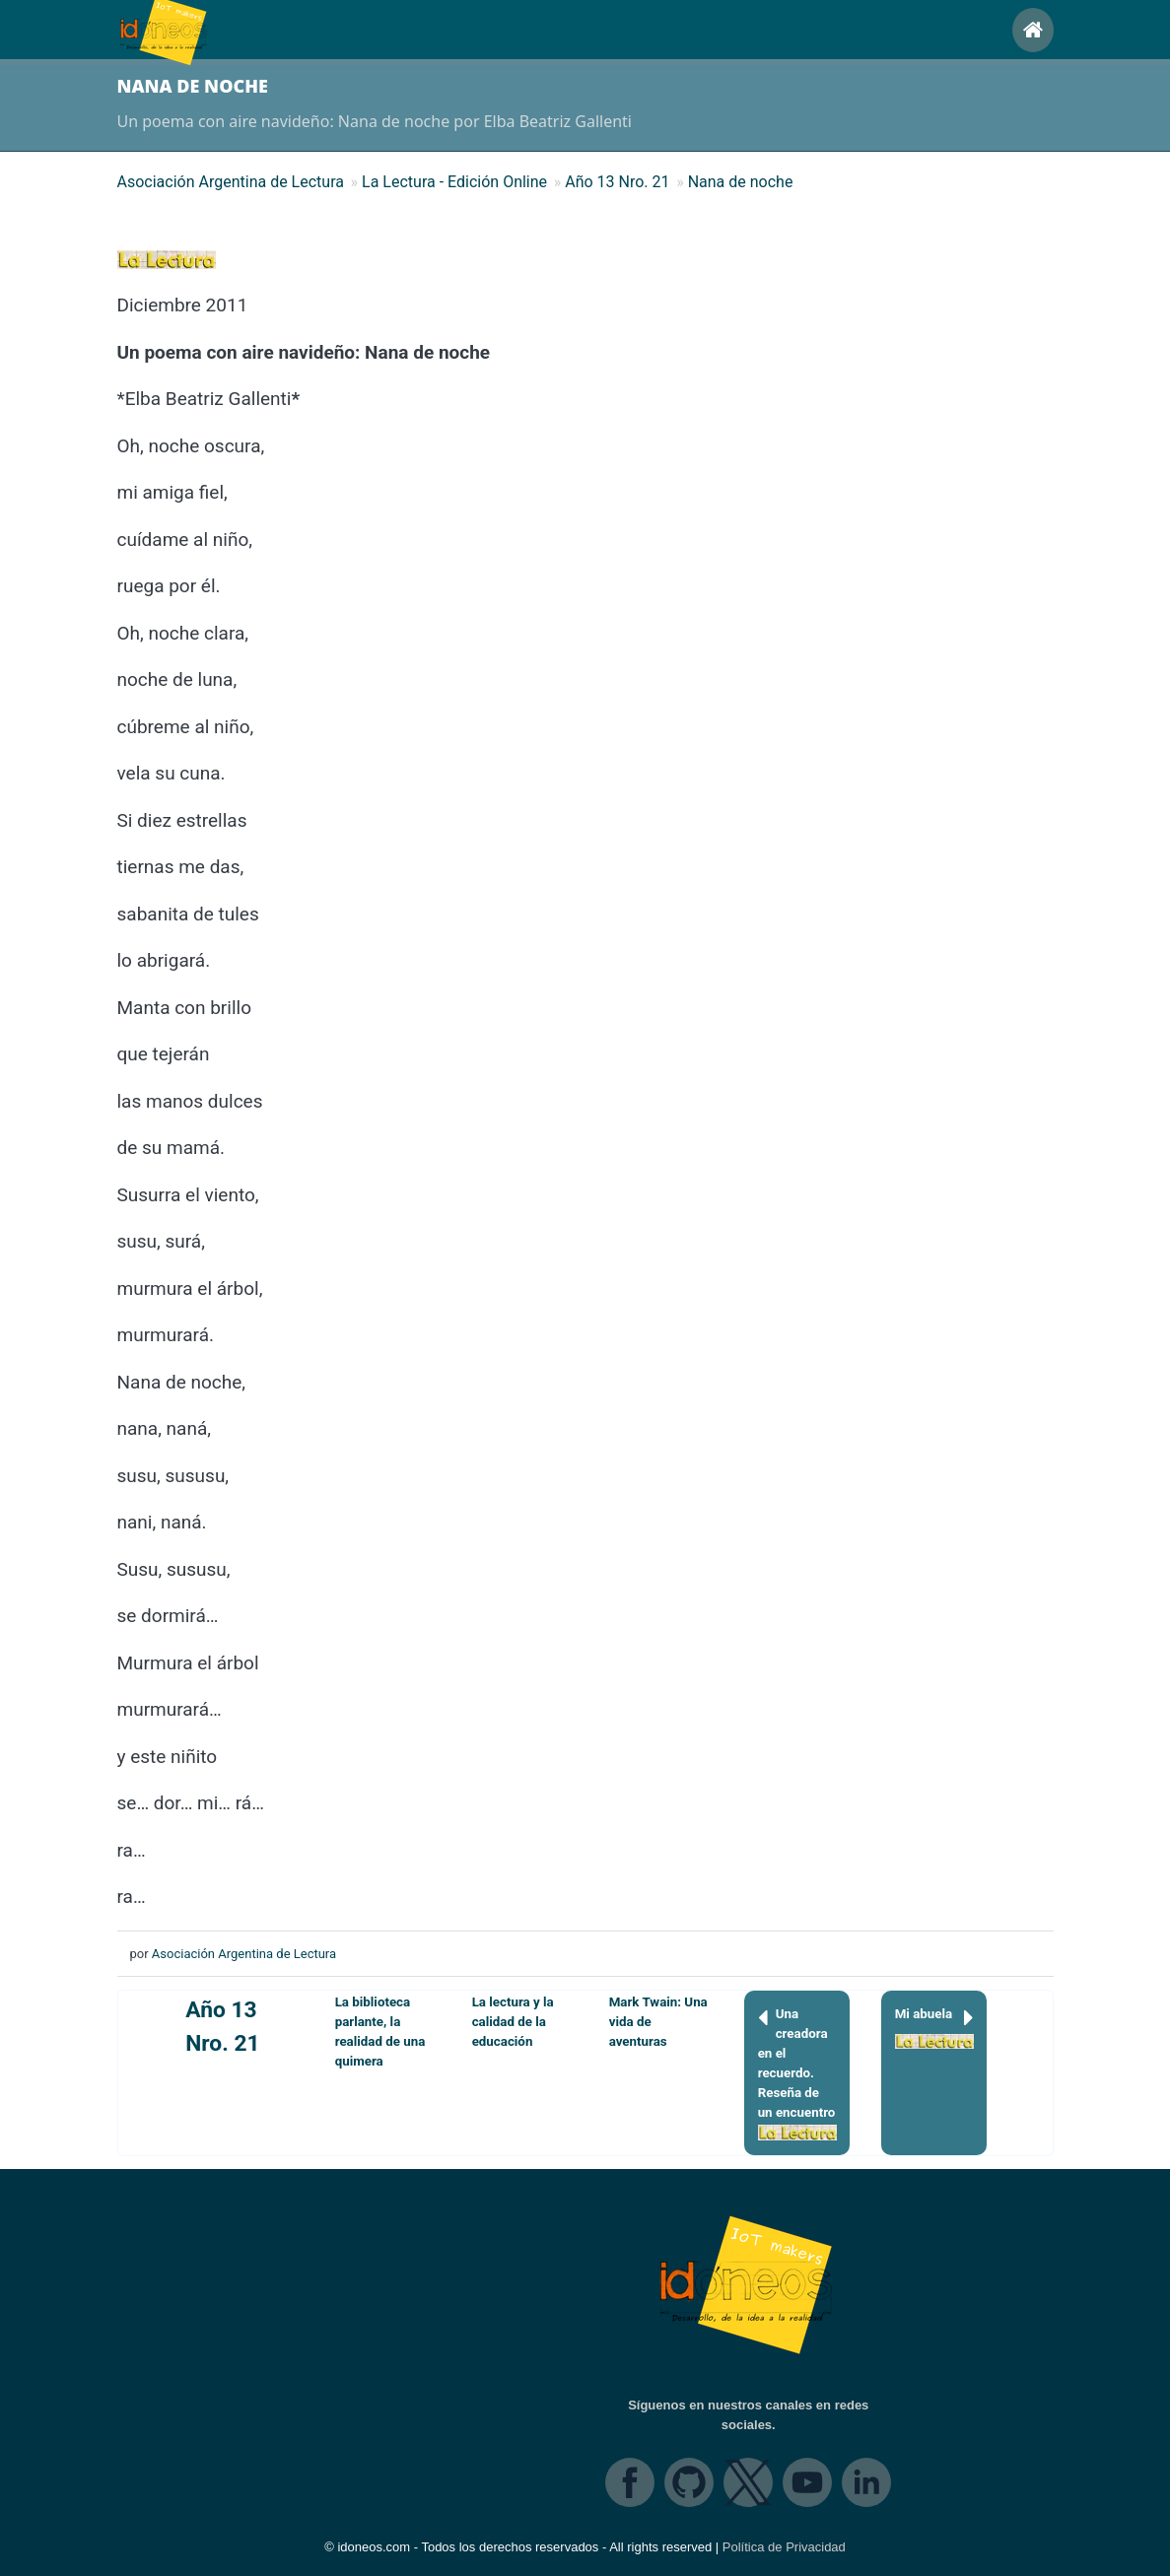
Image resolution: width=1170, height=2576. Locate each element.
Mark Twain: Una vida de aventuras (658, 2022)
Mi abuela (934, 2026)
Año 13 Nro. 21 (222, 2027)
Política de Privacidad (784, 2547)
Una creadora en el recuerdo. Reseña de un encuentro (797, 2072)
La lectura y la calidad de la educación (513, 2022)
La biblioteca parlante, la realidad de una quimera (380, 2031)
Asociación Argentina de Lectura (244, 1953)
